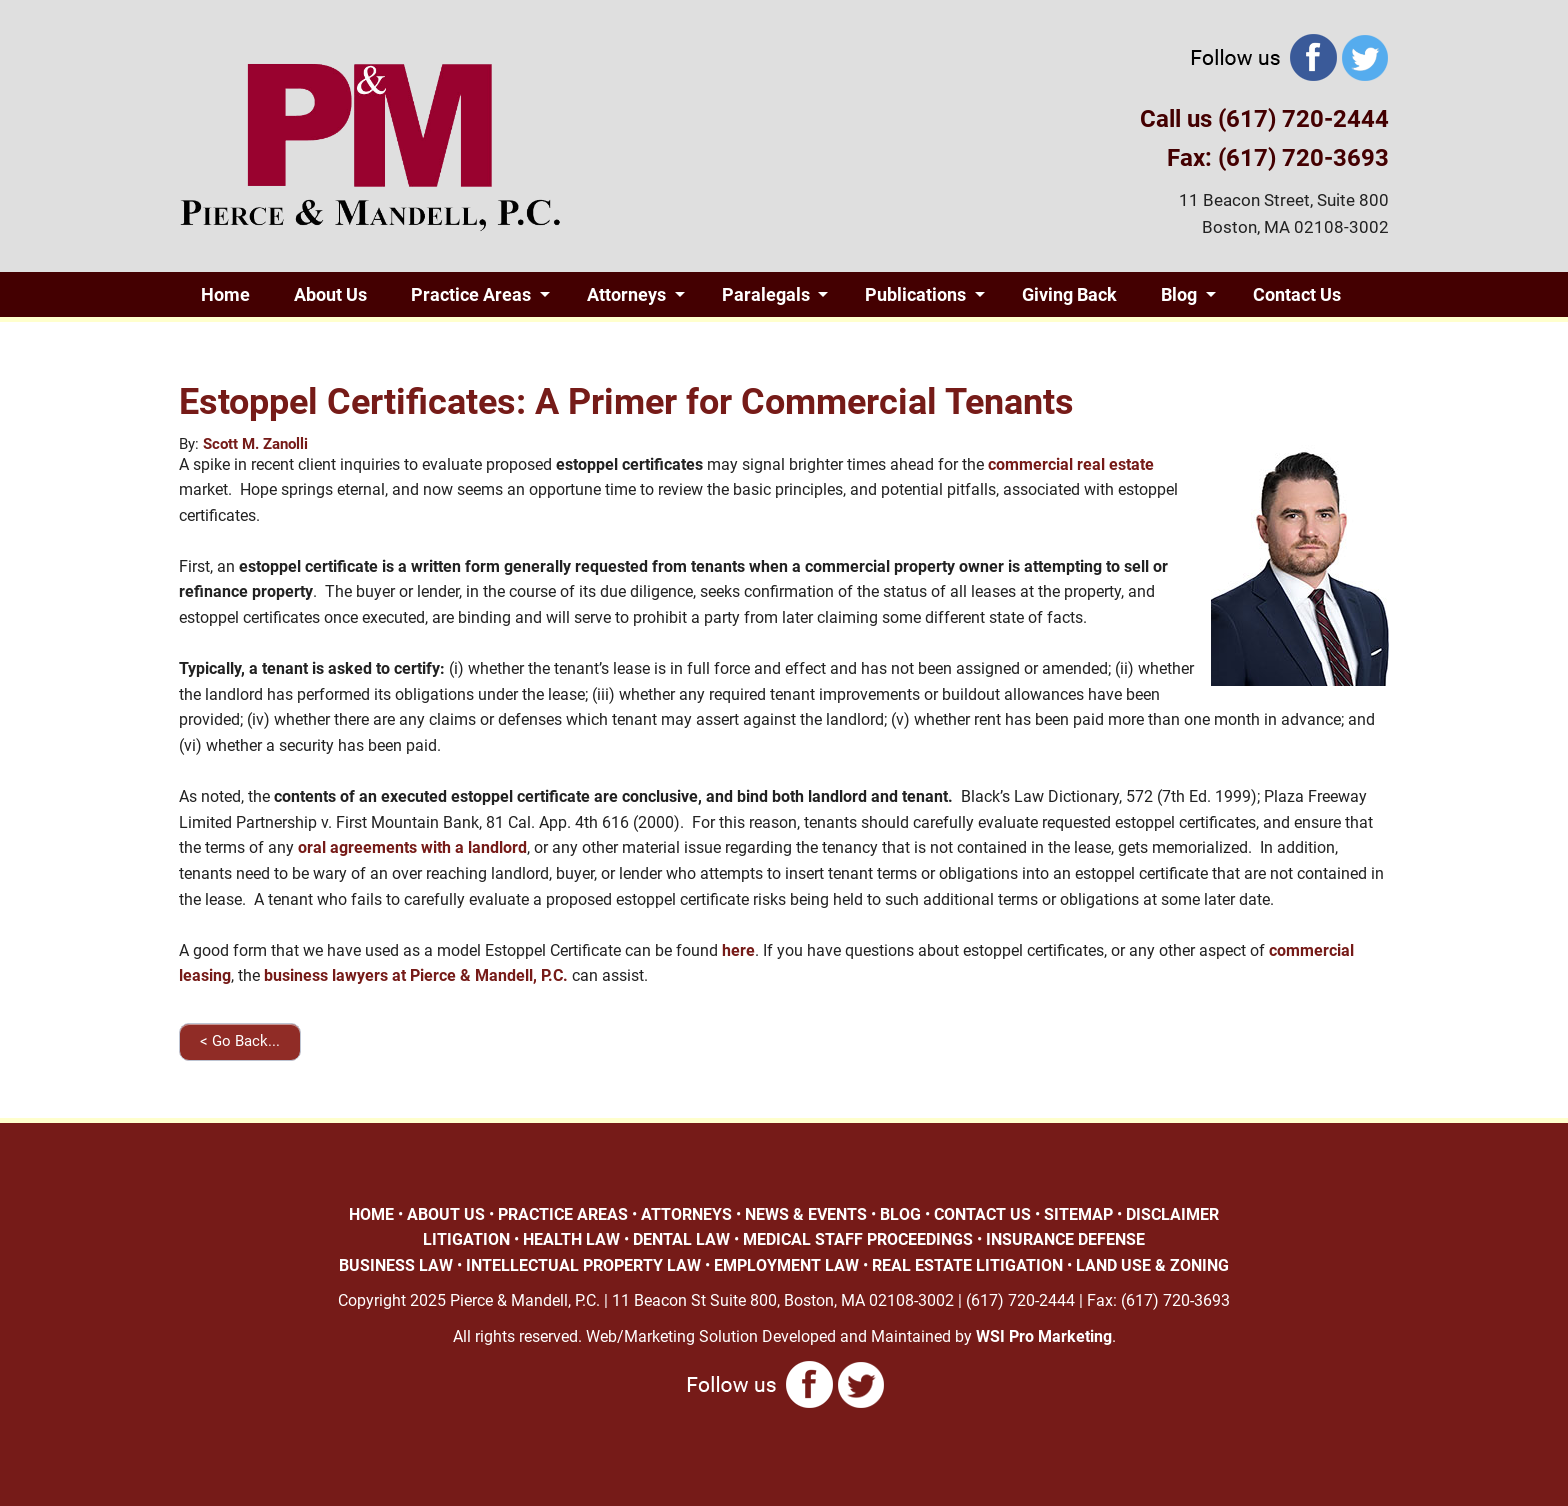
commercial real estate (1071, 464)
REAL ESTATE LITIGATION (967, 1265)
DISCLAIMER (1172, 1214)
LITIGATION (466, 1239)
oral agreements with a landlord (412, 847)
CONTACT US (982, 1214)
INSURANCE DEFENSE (1065, 1239)
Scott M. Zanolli (255, 444)
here (738, 950)
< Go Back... (240, 1041)
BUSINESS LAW (396, 1265)
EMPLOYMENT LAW (786, 1265)
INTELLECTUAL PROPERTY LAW (583, 1265)
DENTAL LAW (681, 1239)
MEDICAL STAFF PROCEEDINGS (858, 1239)
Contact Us (1297, 294)
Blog (1179, 294)
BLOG (900, 1214)
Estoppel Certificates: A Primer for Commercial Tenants (626, 402)
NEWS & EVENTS (806, 1214)
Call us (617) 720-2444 (1264, 119)
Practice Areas (471, 294)
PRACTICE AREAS (563, 1214)
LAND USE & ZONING (1152, 1265)
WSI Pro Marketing (1044, 1336)
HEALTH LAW (571, 1239)
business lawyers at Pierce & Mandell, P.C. (416, 975)
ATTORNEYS (686, 1214)
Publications (915, 294)
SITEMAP (1078, 1214)
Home (225, 294)
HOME (371, 1214)
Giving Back (1069, 294)
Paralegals (766, 294)
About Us (330, 294)
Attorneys (626, 294)
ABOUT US (446, 1214)
